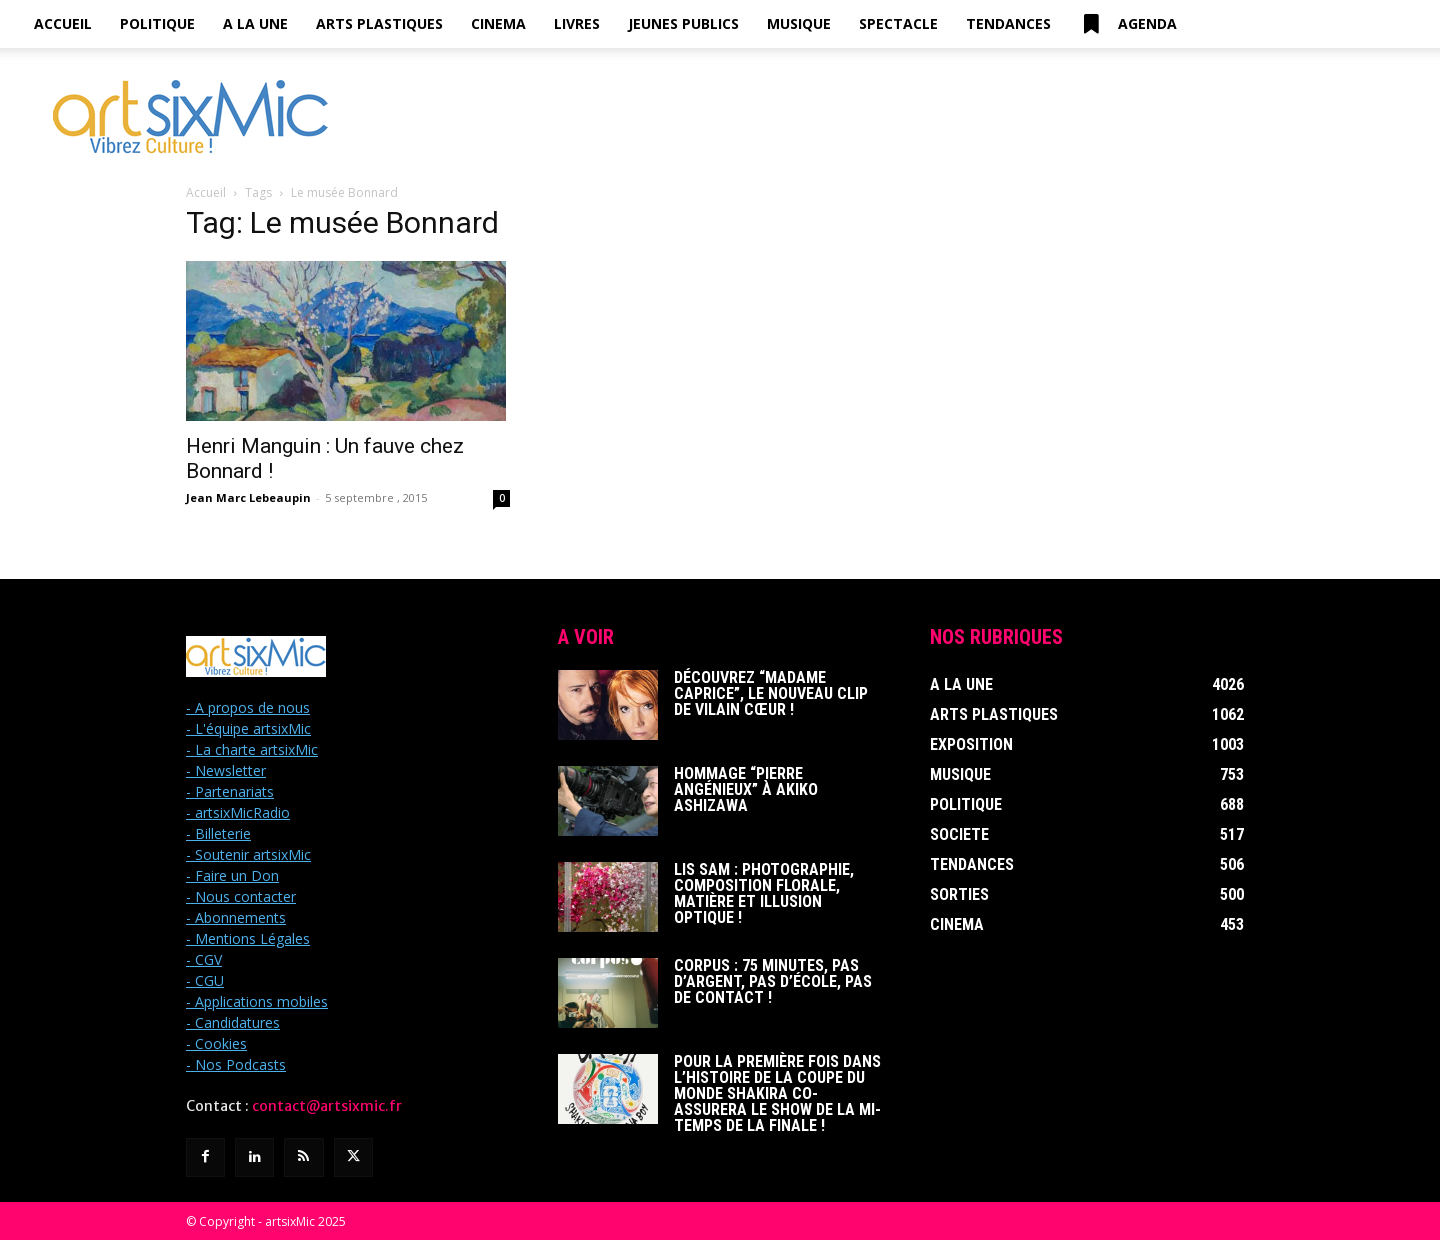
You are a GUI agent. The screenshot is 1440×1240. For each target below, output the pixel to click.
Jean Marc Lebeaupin (248, 497)
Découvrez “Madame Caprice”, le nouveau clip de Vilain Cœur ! (771, 693)
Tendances (1008, 23)
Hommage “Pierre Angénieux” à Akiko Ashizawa (746, 789)
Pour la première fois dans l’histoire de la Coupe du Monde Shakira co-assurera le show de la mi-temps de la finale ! (777, 1093)
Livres (577, 23)
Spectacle (898, 23)
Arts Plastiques (379, 23)
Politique (157, 23)
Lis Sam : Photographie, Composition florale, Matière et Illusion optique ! (764, 893)
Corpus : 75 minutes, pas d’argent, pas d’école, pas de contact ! (773, 981)
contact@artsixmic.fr (327, 1106)
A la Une (255, 23)
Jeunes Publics (683, 23)
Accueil (63, 23)
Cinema (498, 23)
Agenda (1128, 24)
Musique (799, 23)
